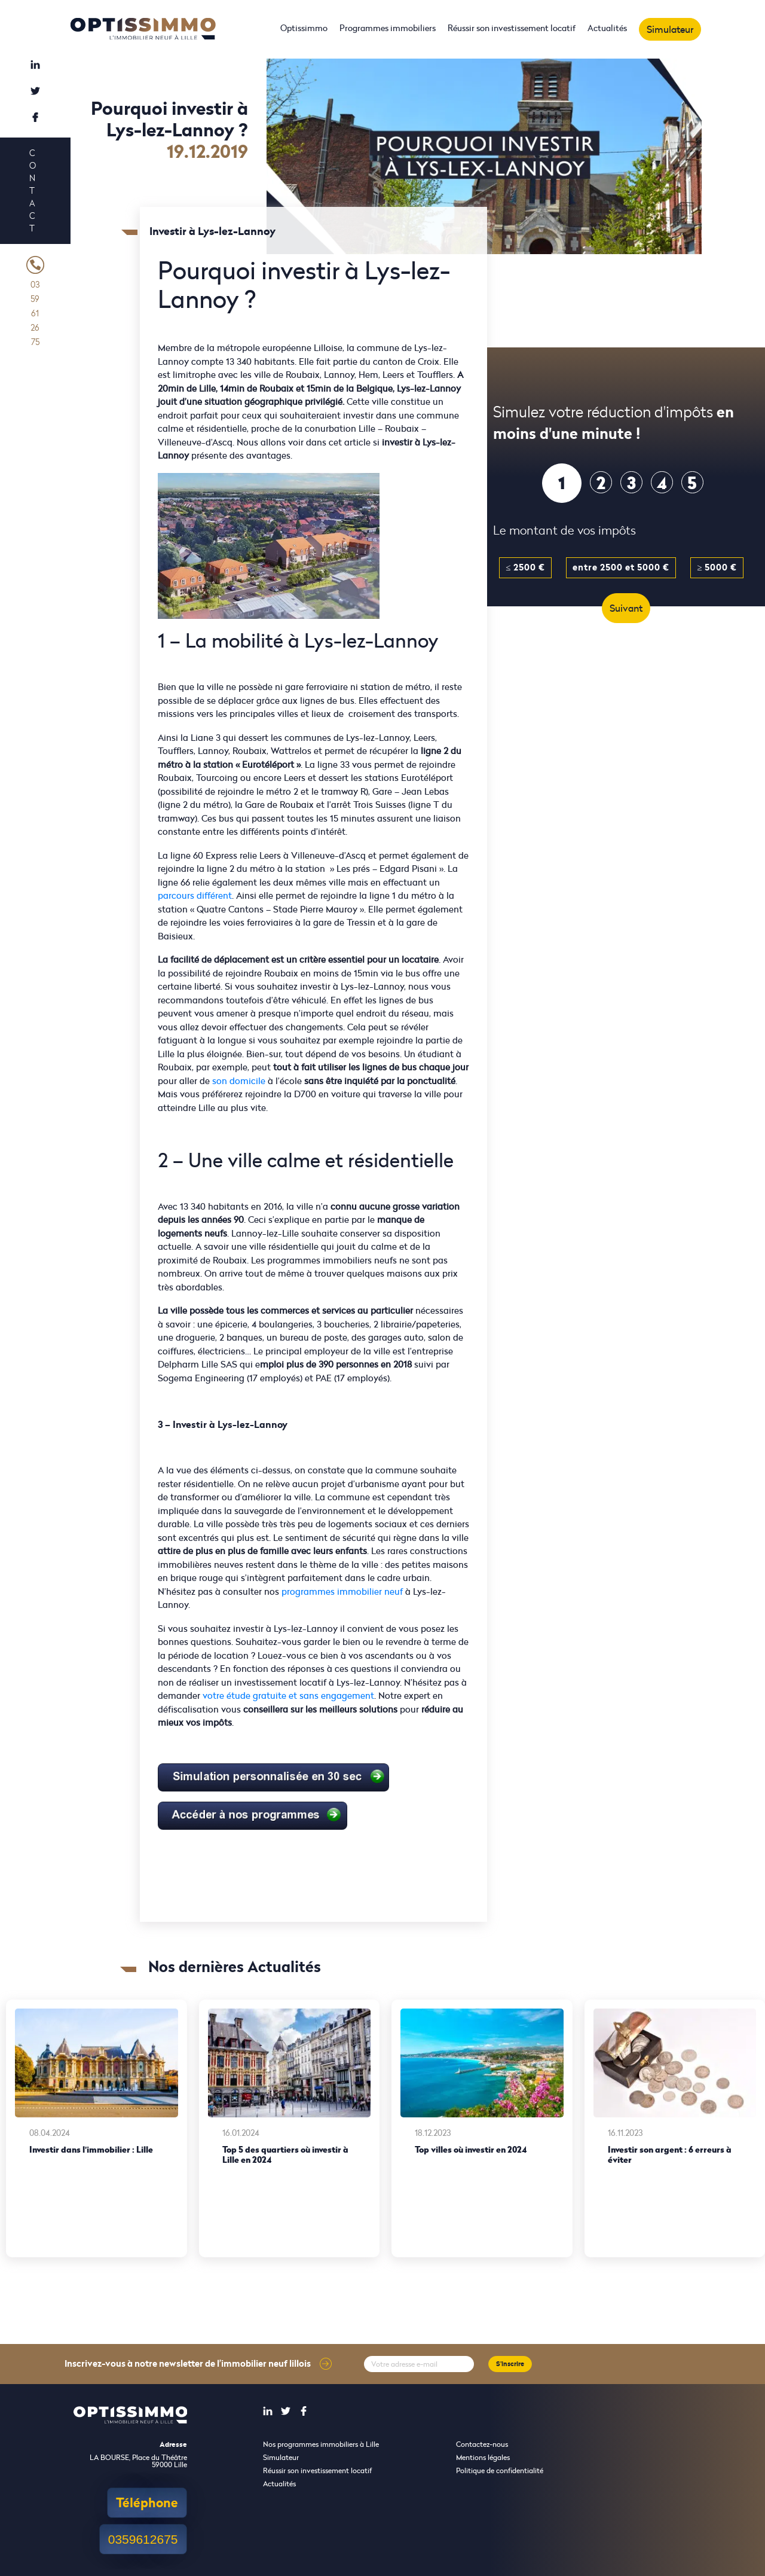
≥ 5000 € (717, 567)
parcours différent (195, 895)
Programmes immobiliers (387, 27)
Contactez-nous (482, 2444)
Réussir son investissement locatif (512, 27)
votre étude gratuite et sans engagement (288, 1695)
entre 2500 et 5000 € (621, 567)
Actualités (607, 27)
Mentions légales (483, 2457)
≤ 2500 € (525, 567)
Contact (32, 190)
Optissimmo (304, 27)
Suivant (626, 608)
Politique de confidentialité (499, 2470)
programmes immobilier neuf (342, 1591)
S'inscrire (510, 2364)
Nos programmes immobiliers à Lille (321, 2444)
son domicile (238, 1081)
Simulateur (670, 29)
